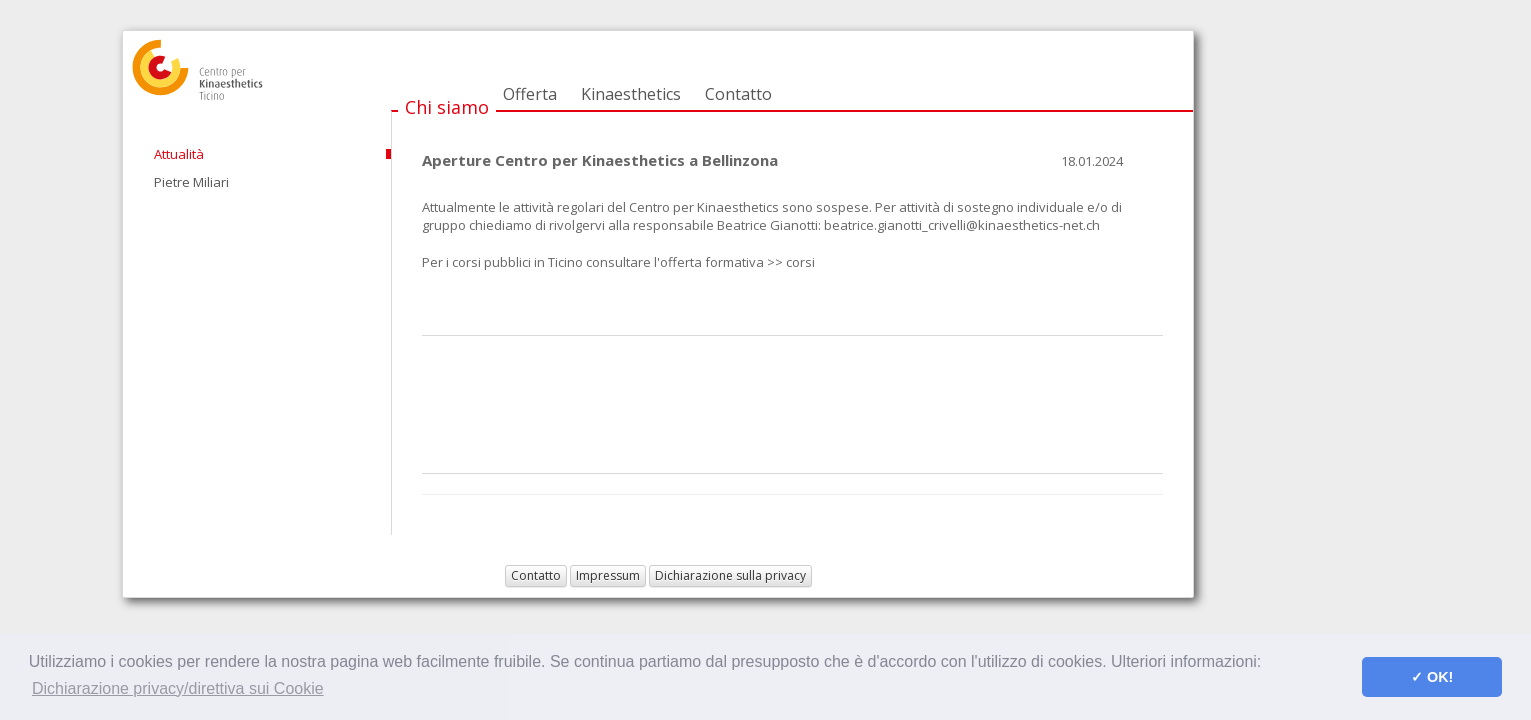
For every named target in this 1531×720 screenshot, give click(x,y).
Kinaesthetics (631, 94)
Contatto (738, 94)
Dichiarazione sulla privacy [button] (730, 575)
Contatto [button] (536, 575)
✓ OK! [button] (1432, 677)
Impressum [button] (608, 575)
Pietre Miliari (191, 182)
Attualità (179, 154)
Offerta (530, 94)
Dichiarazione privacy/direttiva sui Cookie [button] (178, 688)
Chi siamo (447, 107)
